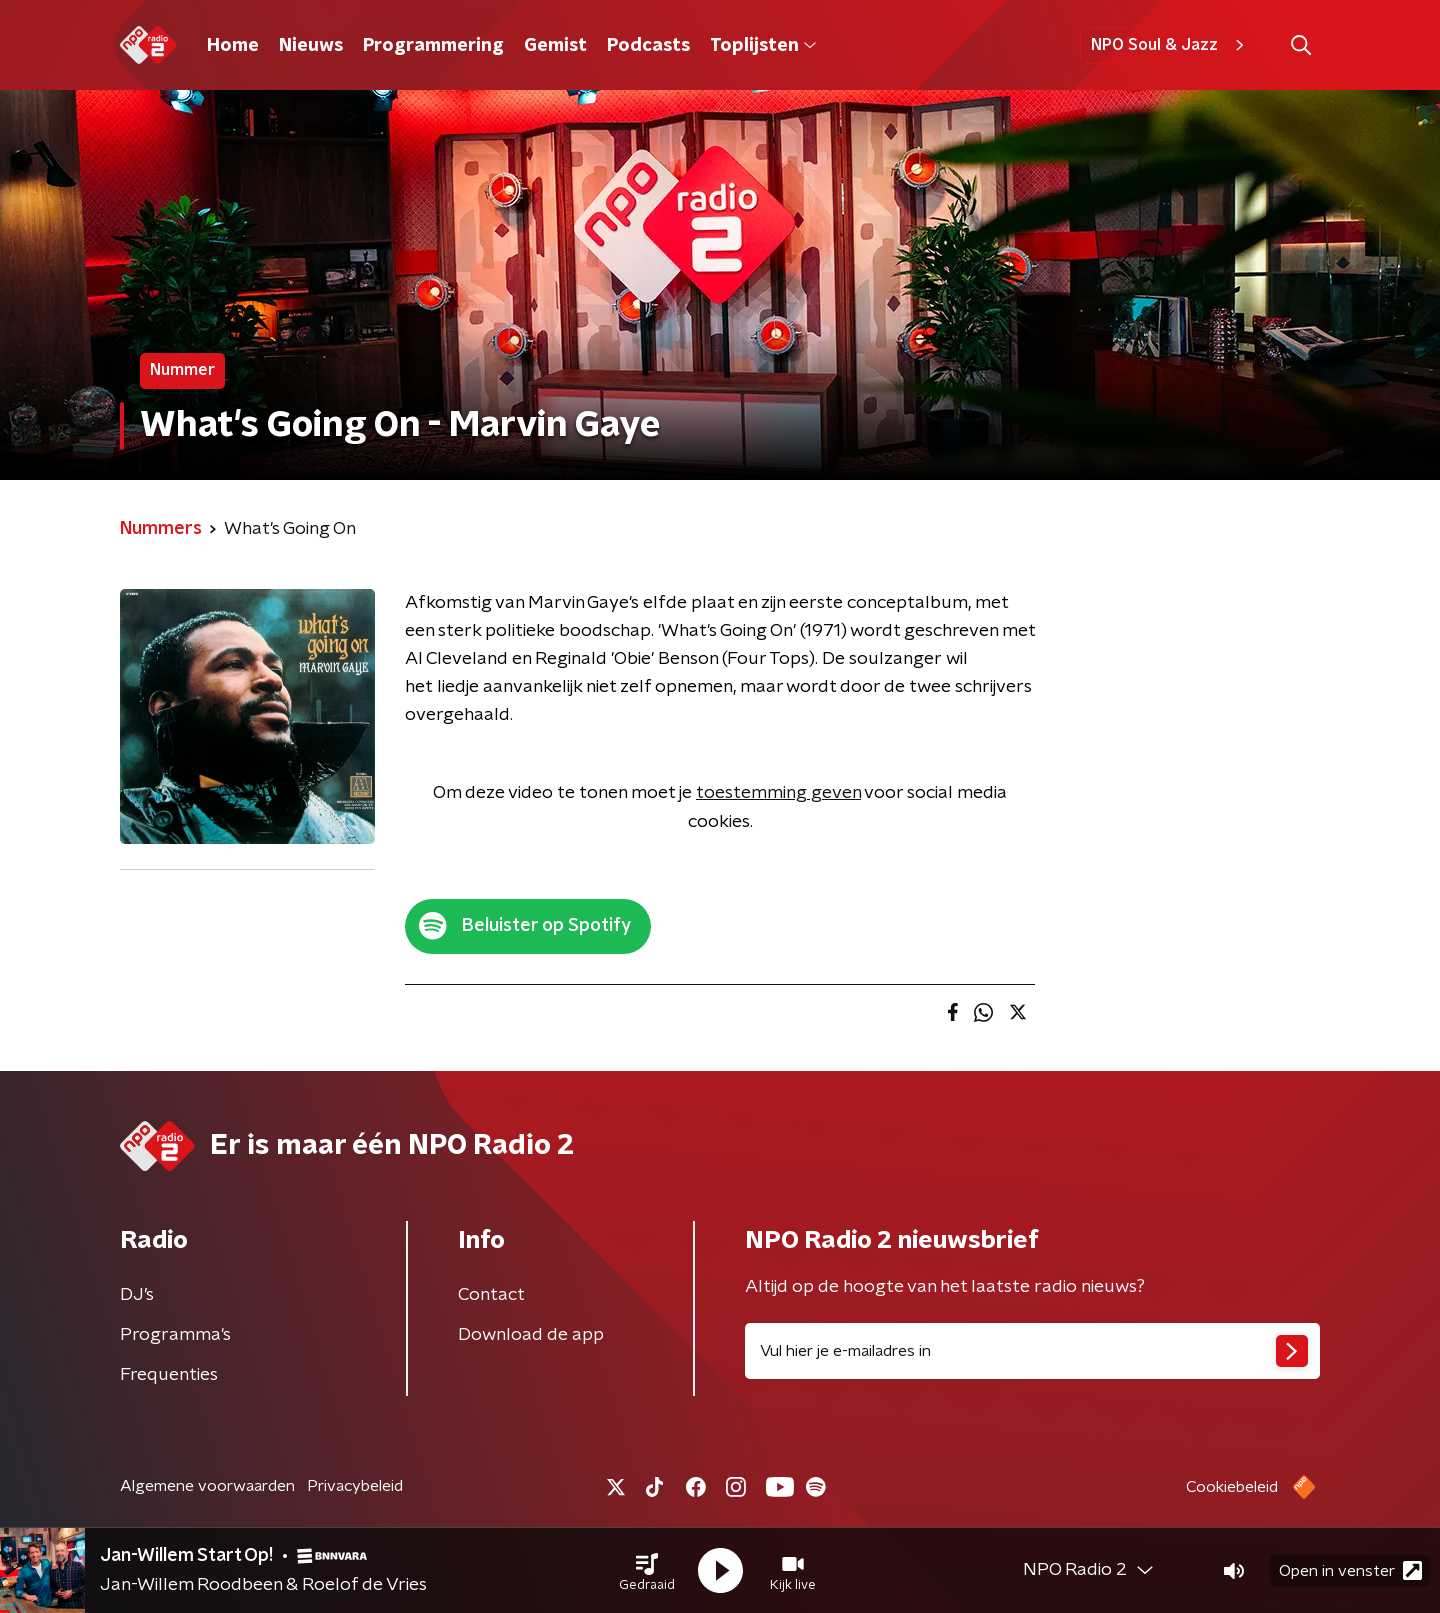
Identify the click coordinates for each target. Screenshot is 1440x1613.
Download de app (531, 1335)
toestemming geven (778, 793)
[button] (647, 1571)
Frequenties (169, 1375)
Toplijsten (763, 46)
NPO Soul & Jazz (1170, 45)
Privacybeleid (355, 1486)
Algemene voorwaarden (207, 1486)
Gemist (555, 46)
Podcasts (648, 46)
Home (233, 46)
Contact (491, 1295)
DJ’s (137, 1295)
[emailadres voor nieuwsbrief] (1032, 1351)
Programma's (175, 1335)
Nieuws (311, 46)
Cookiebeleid (1232, 1487)
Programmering (433, 46)
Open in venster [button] (1350, 1570)
